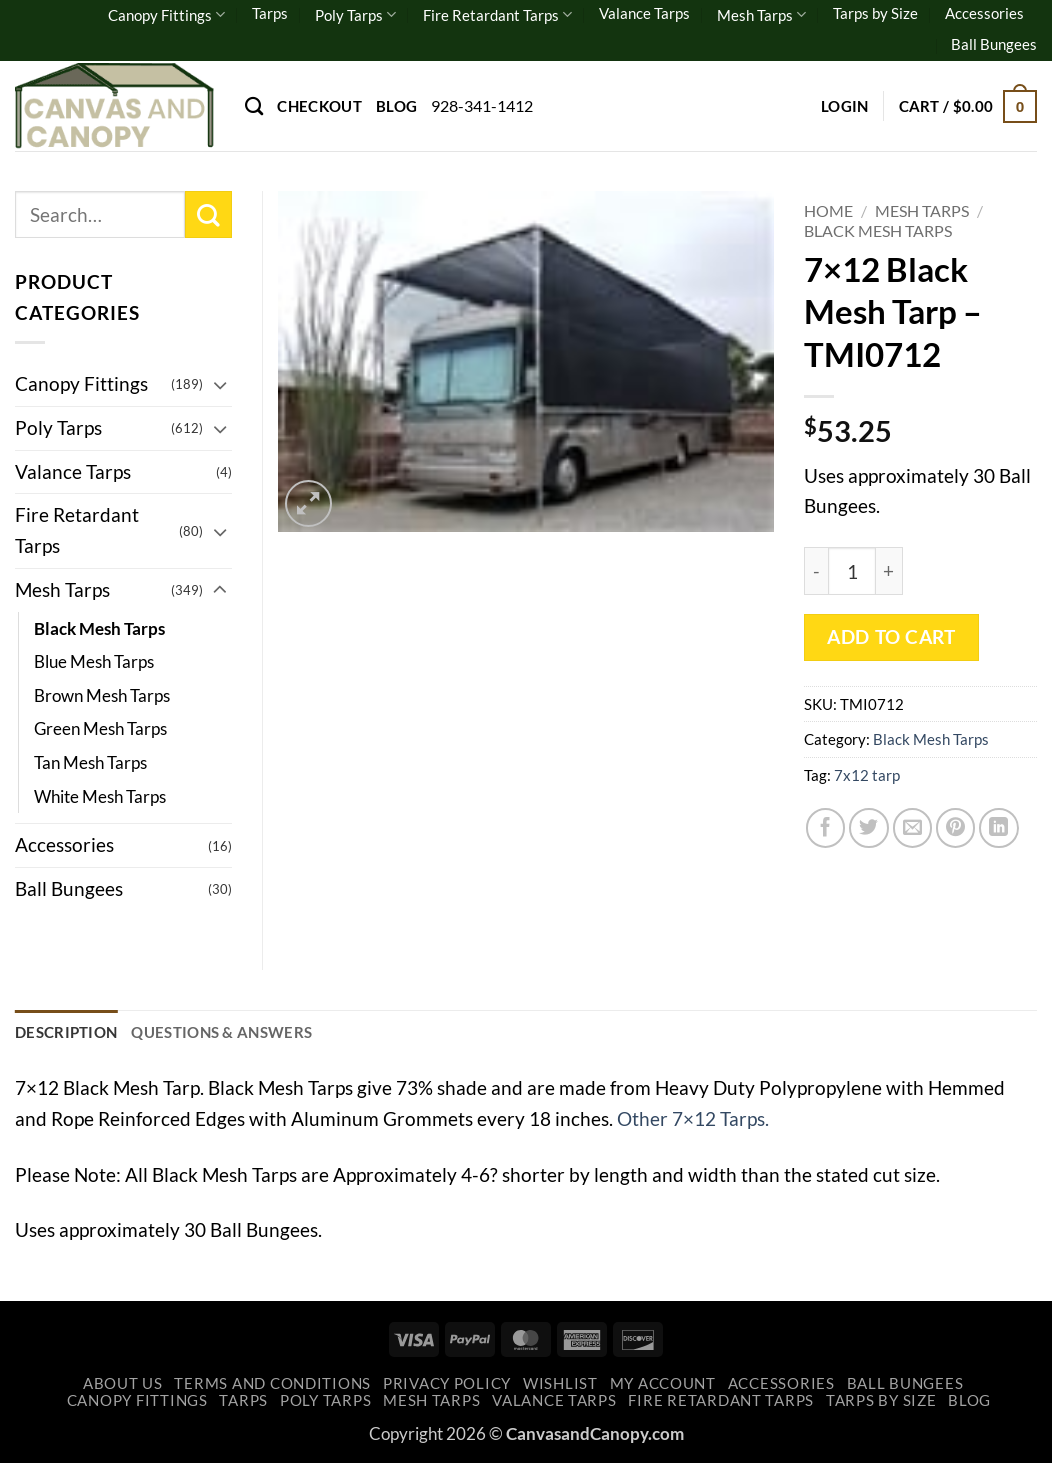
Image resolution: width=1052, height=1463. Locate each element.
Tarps (270, 13)
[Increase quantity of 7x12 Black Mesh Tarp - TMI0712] (889, 571)
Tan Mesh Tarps (90, 762)
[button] (845, 106)
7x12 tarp (867, 775)
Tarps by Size (875, 13)
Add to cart (891, 637)
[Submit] (208, 214)
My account (663, 1383)
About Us (123, 1383)
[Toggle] (220, 384)
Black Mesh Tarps (878, 230)
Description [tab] (66, 1032)
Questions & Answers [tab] (221, 1032)
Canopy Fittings (166, 14)
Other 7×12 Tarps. (693, 1118)
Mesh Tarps (761, 14)
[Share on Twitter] (869, 828)
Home (828, 210)
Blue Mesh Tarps (94, 661)
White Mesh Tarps (100, 796)
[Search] (254, 106)
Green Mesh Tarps (100, 728)
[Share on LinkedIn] (999, 828)
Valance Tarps (644, 13)
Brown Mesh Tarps (102, 695)
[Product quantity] (852, 571)
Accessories (984, 13)
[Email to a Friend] (913, 828)
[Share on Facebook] (826, 828)
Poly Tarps (355, 14)
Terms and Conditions (272, 1383)
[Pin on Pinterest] (956, 828)
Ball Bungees (994, 44)
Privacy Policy (447, 1383)
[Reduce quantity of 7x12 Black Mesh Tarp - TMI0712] (816, 571)
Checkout (319, 106)
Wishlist (560, 1383)
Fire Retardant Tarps (497, 14)
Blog (396, 106)
